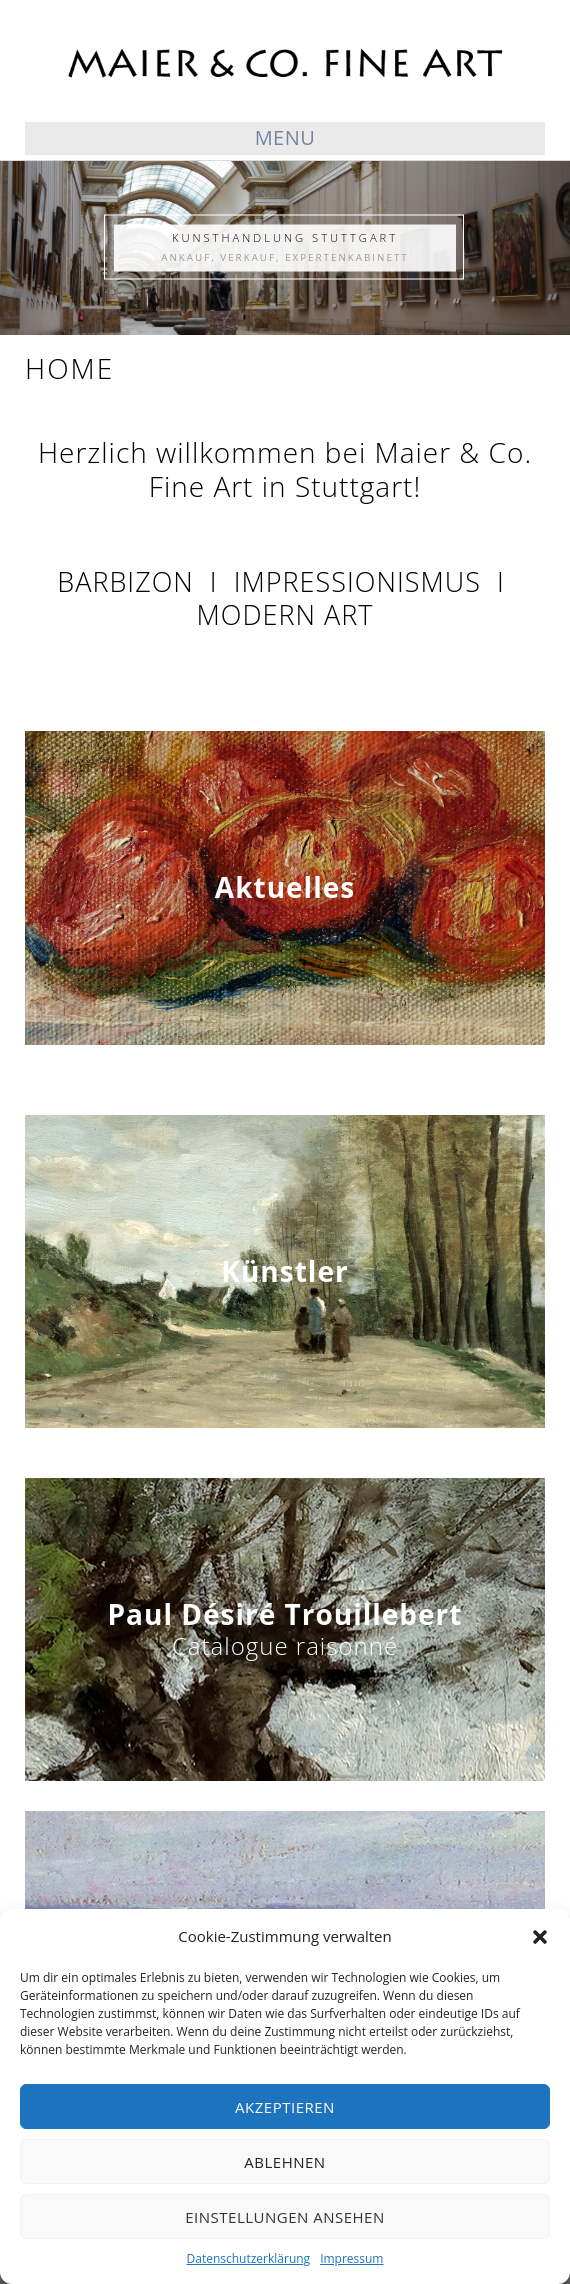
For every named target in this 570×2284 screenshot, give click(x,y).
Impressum (351, 2258)
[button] (540, 1937)
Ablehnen (284, 2162)
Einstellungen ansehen (285, 2217)
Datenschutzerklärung (249, 2258)
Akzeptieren (285, 2107)
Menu (285, 137)
